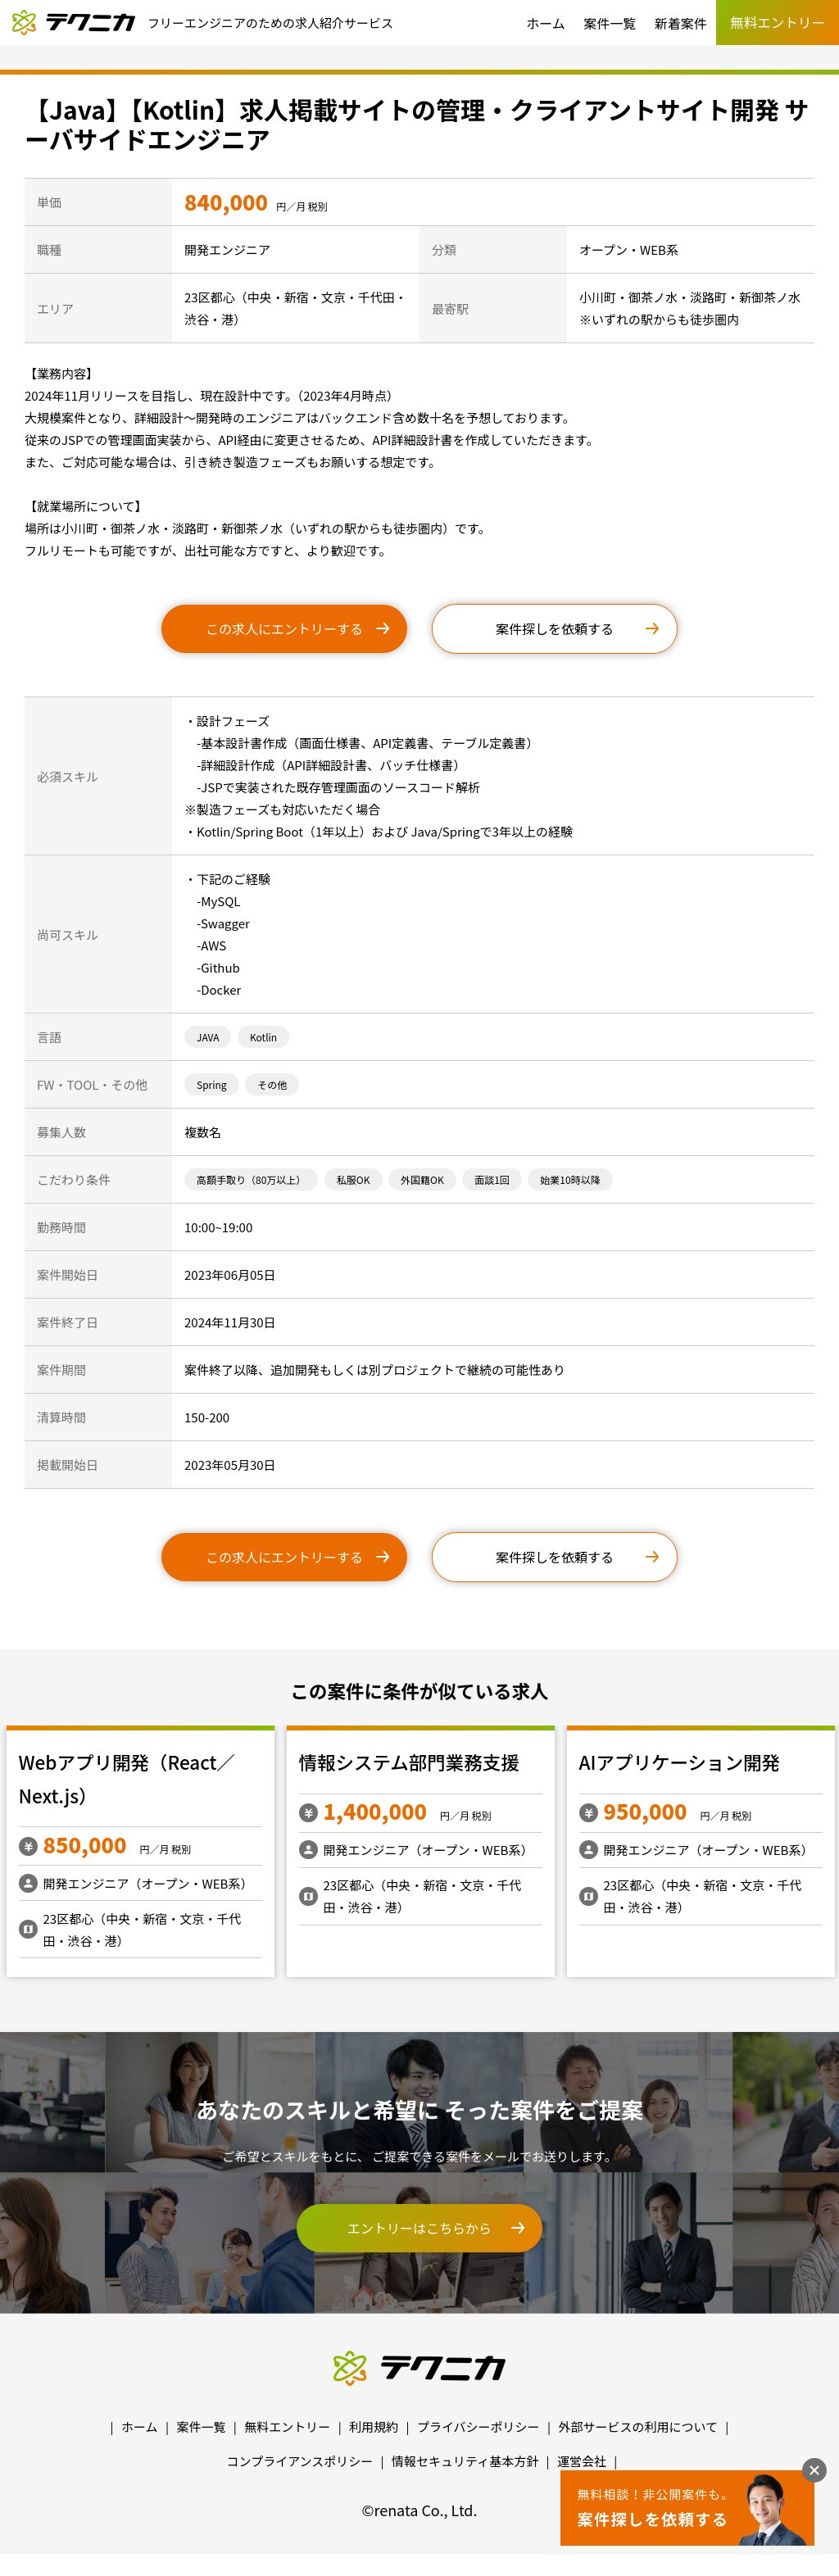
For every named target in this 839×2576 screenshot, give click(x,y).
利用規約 (373, 2426)
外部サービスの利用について (638, 2426)
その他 (272, 1084)
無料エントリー (287, 2426)
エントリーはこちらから (419, 2228)
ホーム (545, 23)
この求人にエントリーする (284, 628)
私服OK (353, 1179)
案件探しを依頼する (555, 628)
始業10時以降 (570, 1179)
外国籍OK (422, 1179)
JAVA (208, 1037)
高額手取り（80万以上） (251, 1179)
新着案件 (681, 23)
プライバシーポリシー (478, 2426)
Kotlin (263, 1037)
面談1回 (492, 1179)
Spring (212, 1084)
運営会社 (581, 2460)
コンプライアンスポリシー (300, 2460)
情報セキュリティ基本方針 (465, 2460)
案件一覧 (609, 23)
